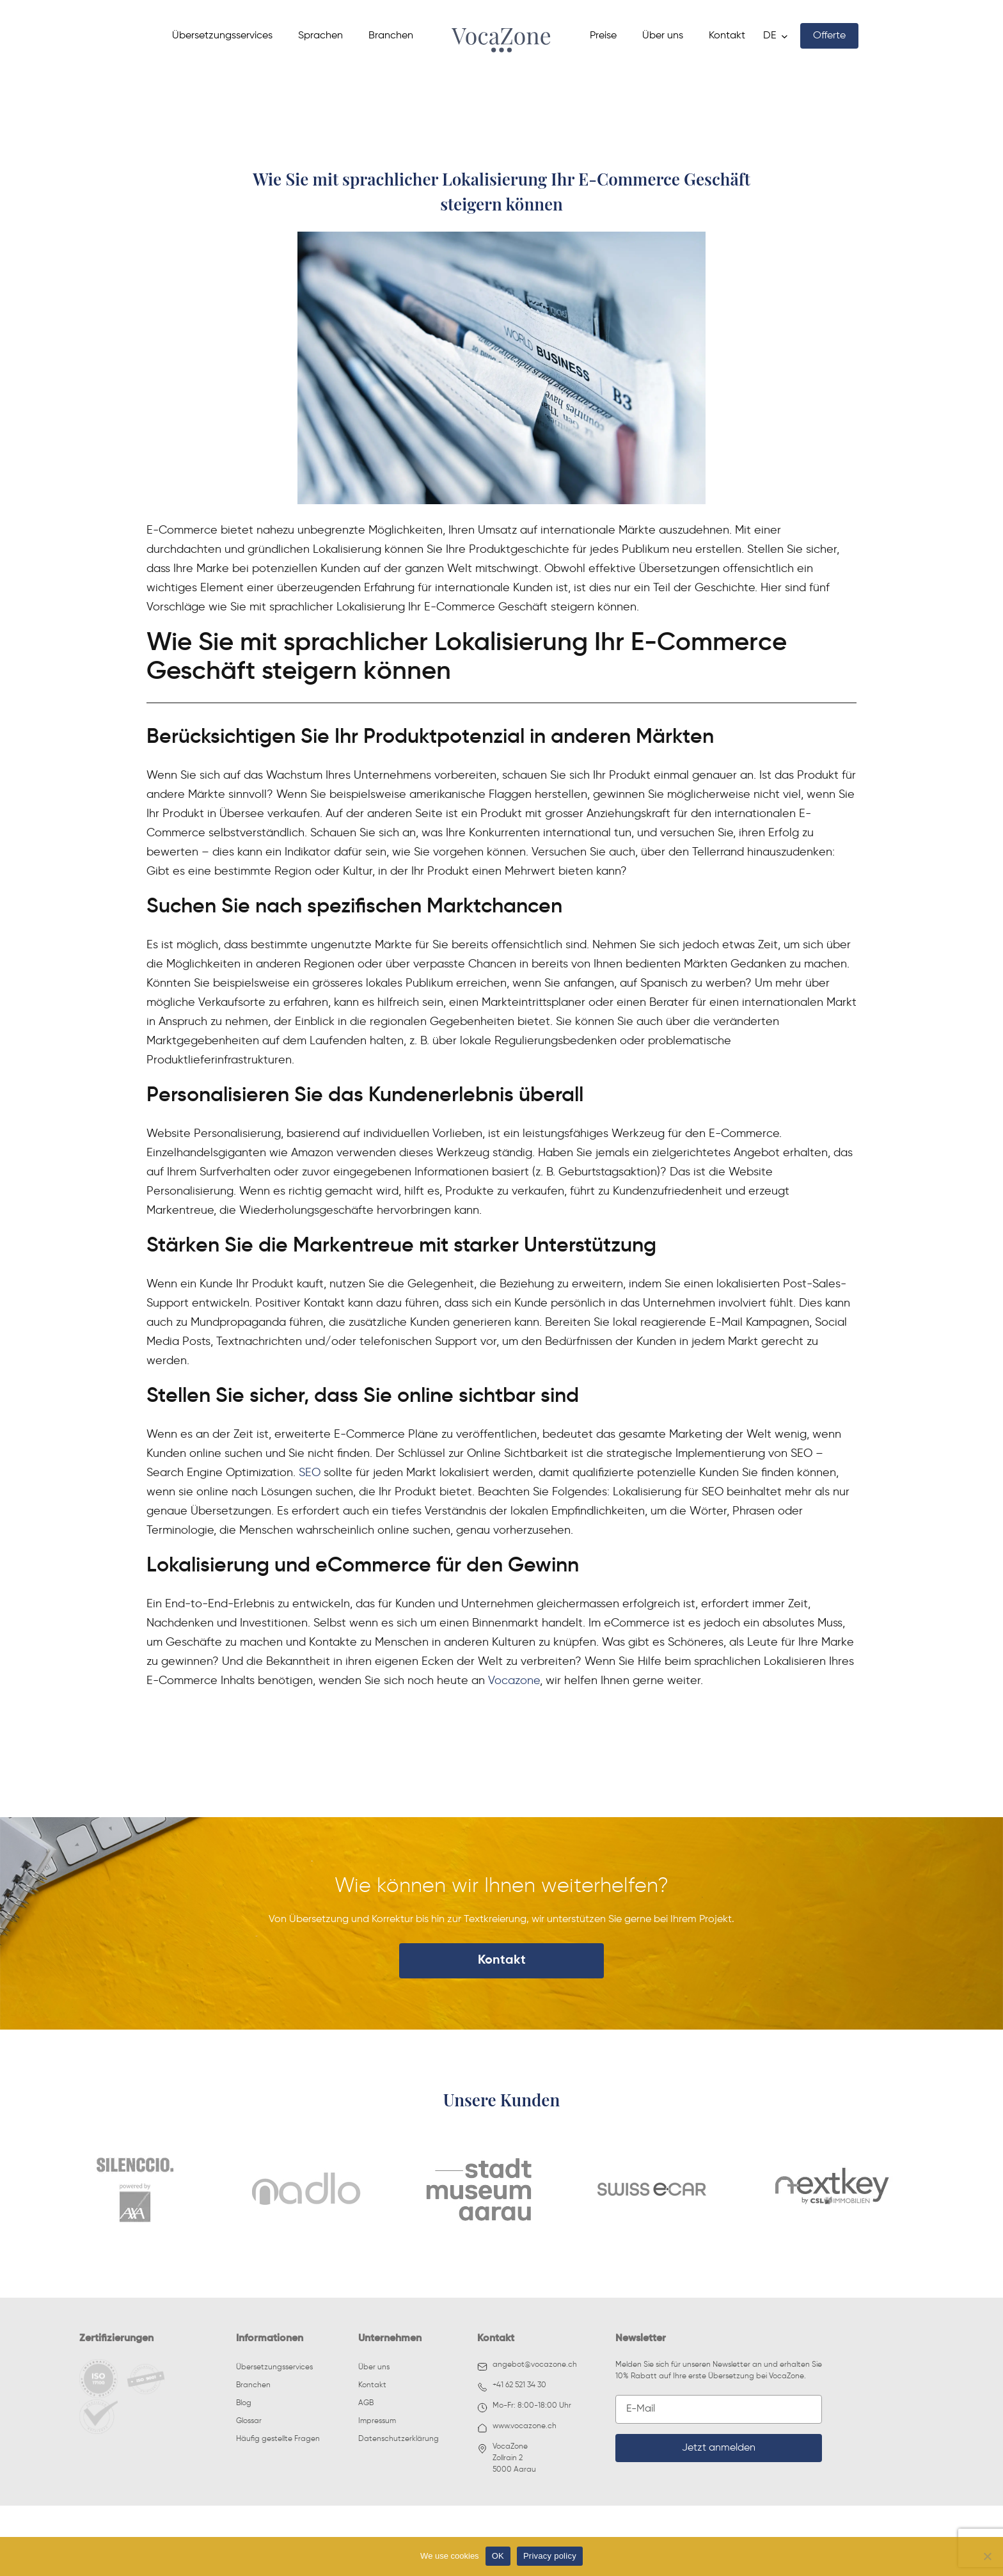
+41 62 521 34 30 (511, 2386)
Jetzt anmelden (718, 2448)
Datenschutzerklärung (398, 2439)
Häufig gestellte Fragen (278, 2439)
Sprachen (320, 36)
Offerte (829, 36)
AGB (366, 2403)
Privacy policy (549, 2556)
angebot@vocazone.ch (527, 2366)
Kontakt (727, 36)
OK (498, 2556)
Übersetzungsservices (222, 36)
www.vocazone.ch (517, 2427)
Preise (603, 36)
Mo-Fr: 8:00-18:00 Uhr (524, 2407)
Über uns (662, 36)
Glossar (249, 2421)
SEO (309, 1471)
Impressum (377, 2421)
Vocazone (514, 1679)
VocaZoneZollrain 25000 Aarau (506, 2458)
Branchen (390, 36)
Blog (243, 2403)
